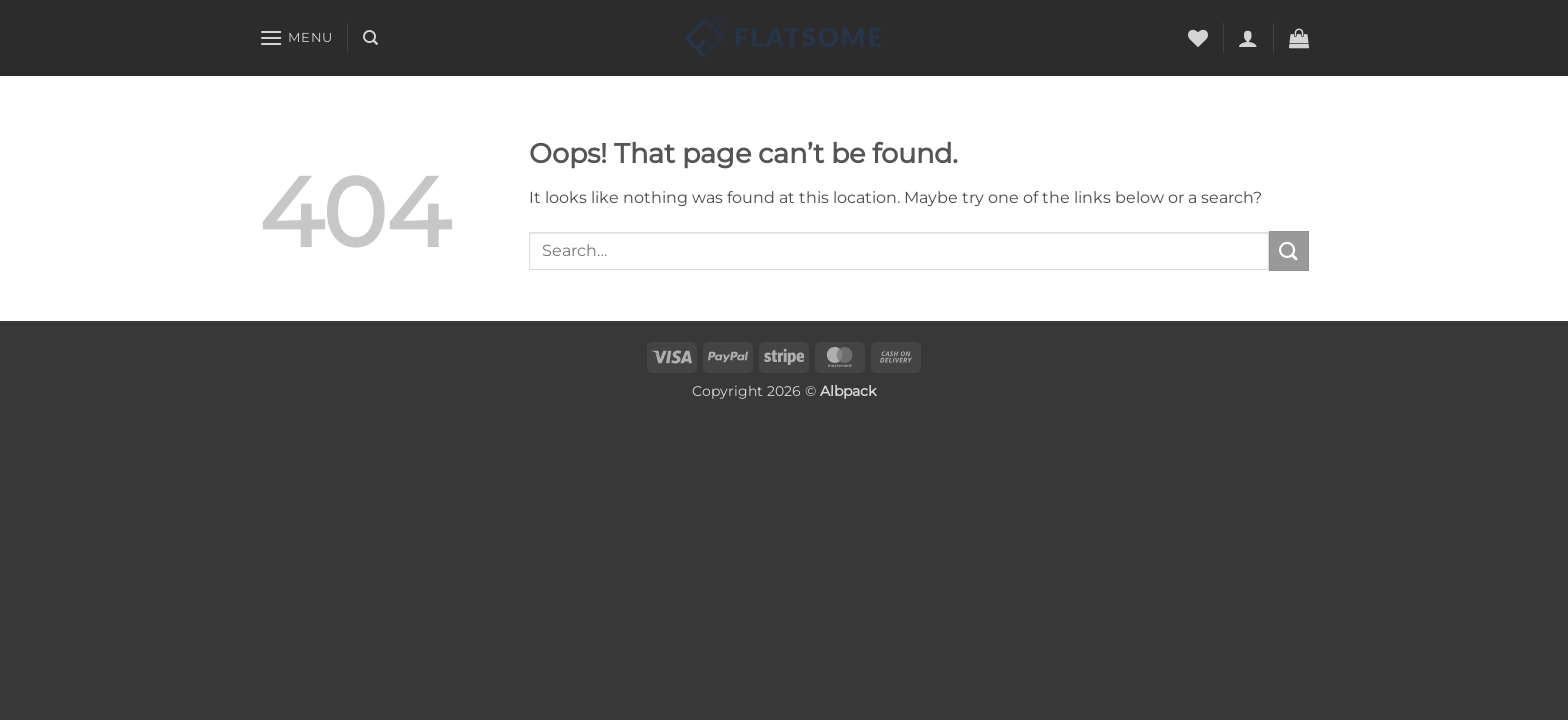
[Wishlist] (1198, 38)
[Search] (370, 38)
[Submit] (1289, 250)
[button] (296, 37)
